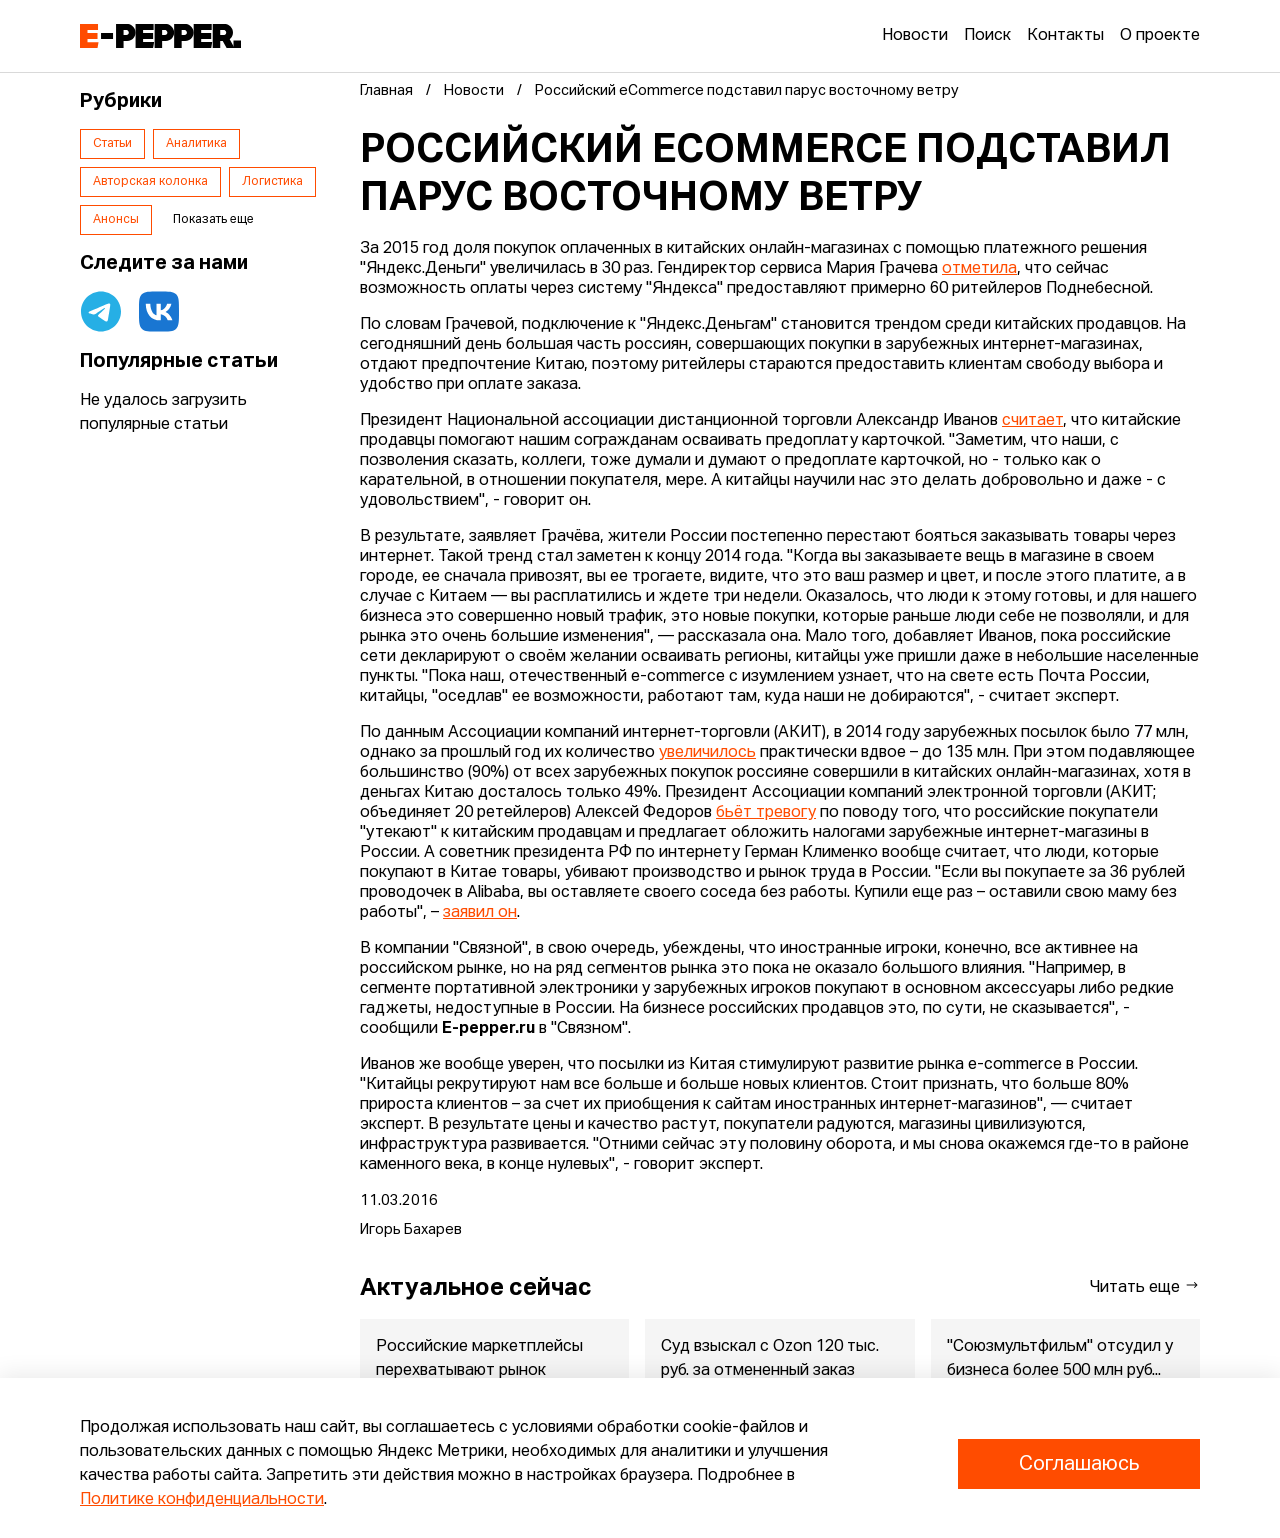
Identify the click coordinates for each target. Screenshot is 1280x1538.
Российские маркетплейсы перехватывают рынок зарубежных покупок (479, 1371)
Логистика (272, 182)
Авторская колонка (150, 182)
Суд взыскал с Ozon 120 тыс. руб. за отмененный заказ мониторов (770, 1371)
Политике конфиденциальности (202, 1500)
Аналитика (196, 144)
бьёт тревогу (766, 813)
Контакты (1065, 36)
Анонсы (116, 220)
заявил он (480, 913)
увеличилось (707, 753)
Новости (915, 36)
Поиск (987, 36)
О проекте (1160, 36)
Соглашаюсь (1079, 1464)
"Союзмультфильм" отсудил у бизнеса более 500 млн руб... (1060, 1359)
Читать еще (1145, 1286)
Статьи (112, 144)
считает (1032, 421)
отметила (979, 269)
